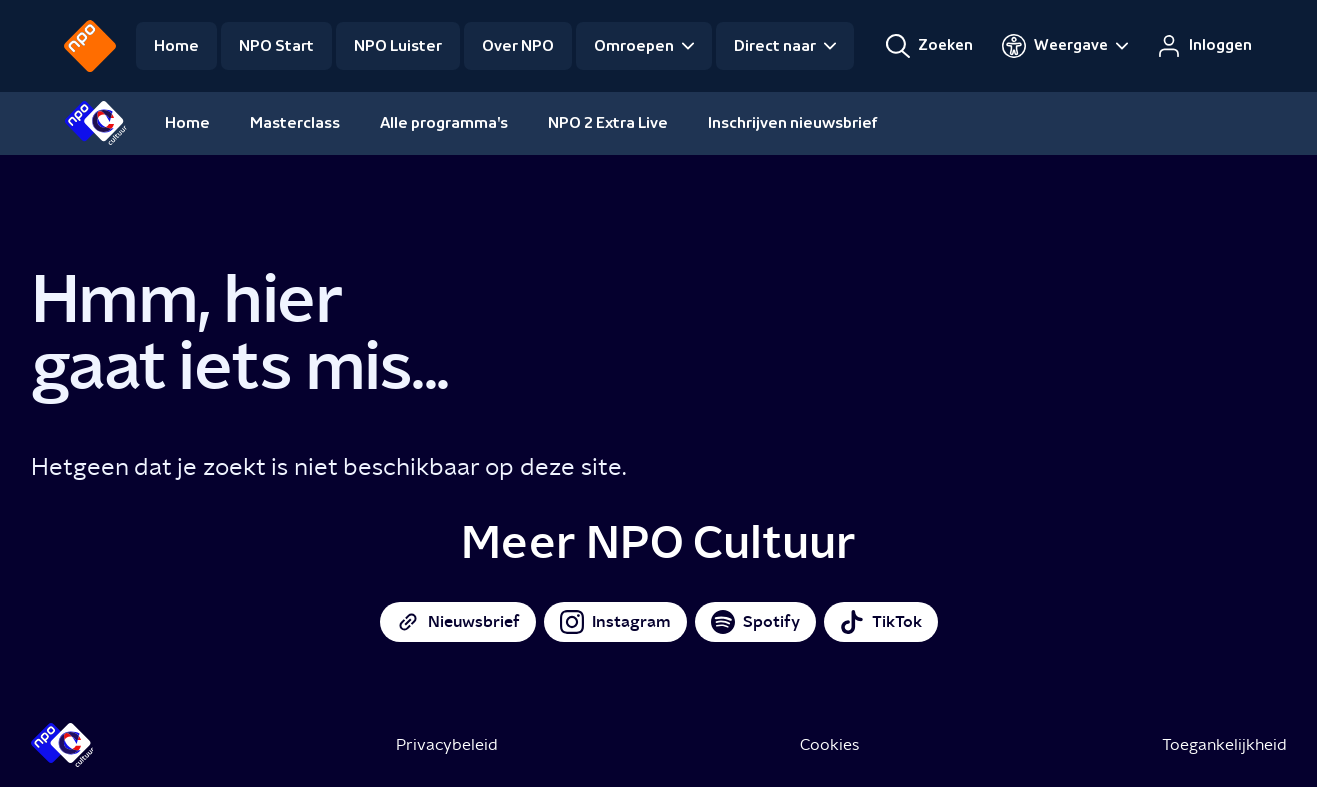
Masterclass (295, 123)
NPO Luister (398, 46)
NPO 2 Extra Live (608, 123)
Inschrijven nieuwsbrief (793, 123)
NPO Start (276, 46)
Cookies (829, 744)
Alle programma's (444, 123)
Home (176, 46)
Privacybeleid (447, 744)
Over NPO (518, 46)
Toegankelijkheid (1224, 744)
